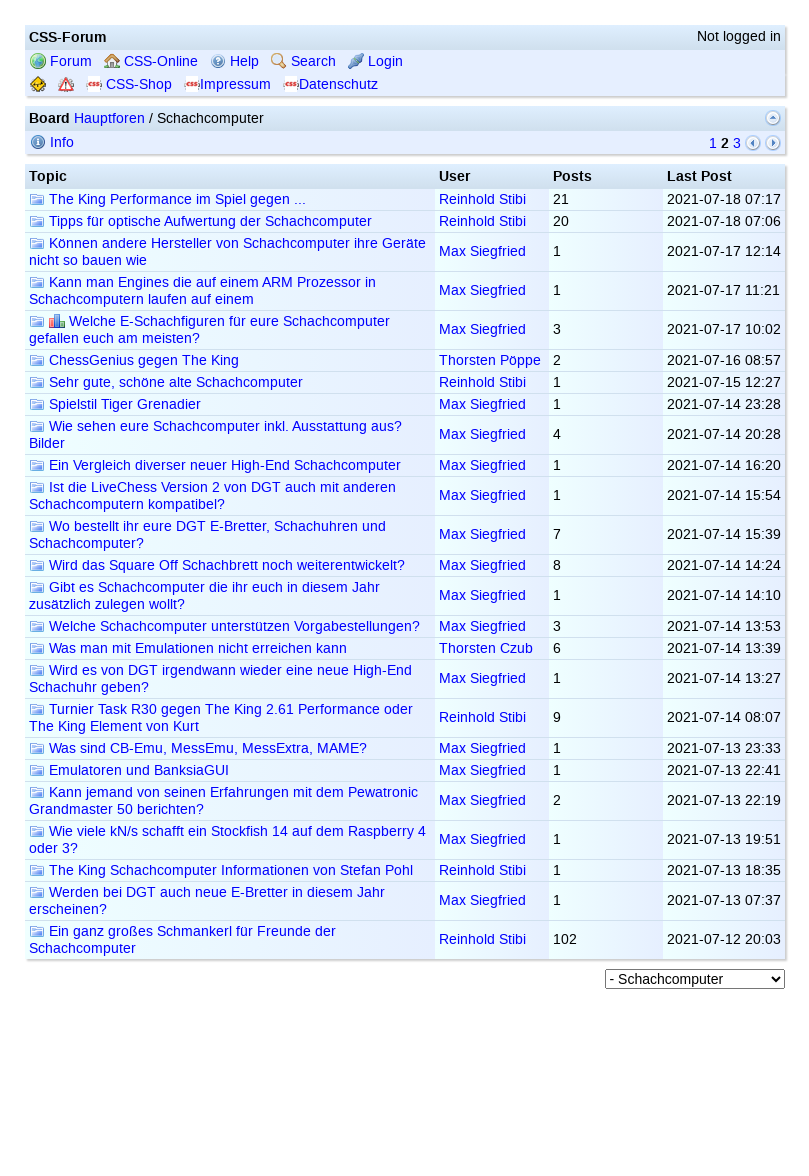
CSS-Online (151, 61)
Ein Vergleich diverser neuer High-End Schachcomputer (215, 465)
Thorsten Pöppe (490, 360)
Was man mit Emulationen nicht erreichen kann (188, 648)
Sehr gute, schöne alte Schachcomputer (166, 382)
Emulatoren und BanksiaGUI (129, 770)
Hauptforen (109, 118)
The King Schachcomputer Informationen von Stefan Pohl (221, 870)
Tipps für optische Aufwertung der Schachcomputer (200, 221)
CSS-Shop (129, 84)
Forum (61, 61)
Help (234, 61)
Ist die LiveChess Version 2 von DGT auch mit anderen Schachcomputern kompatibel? (212, 496)
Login (375, 61)
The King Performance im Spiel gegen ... (167, 199)
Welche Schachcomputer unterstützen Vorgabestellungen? (224, 626)
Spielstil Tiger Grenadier (115, 404)
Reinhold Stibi (482, 199)
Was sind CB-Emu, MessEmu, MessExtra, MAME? (198, 748)
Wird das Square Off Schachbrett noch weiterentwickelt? (217, 565)
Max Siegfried (482, 251)
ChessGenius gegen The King (134, 360)
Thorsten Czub (486, 648)
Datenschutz (330, 84)
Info (52, 142)
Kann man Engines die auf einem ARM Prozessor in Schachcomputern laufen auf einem (202, 291)
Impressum (227, 84)
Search (303, 61)
